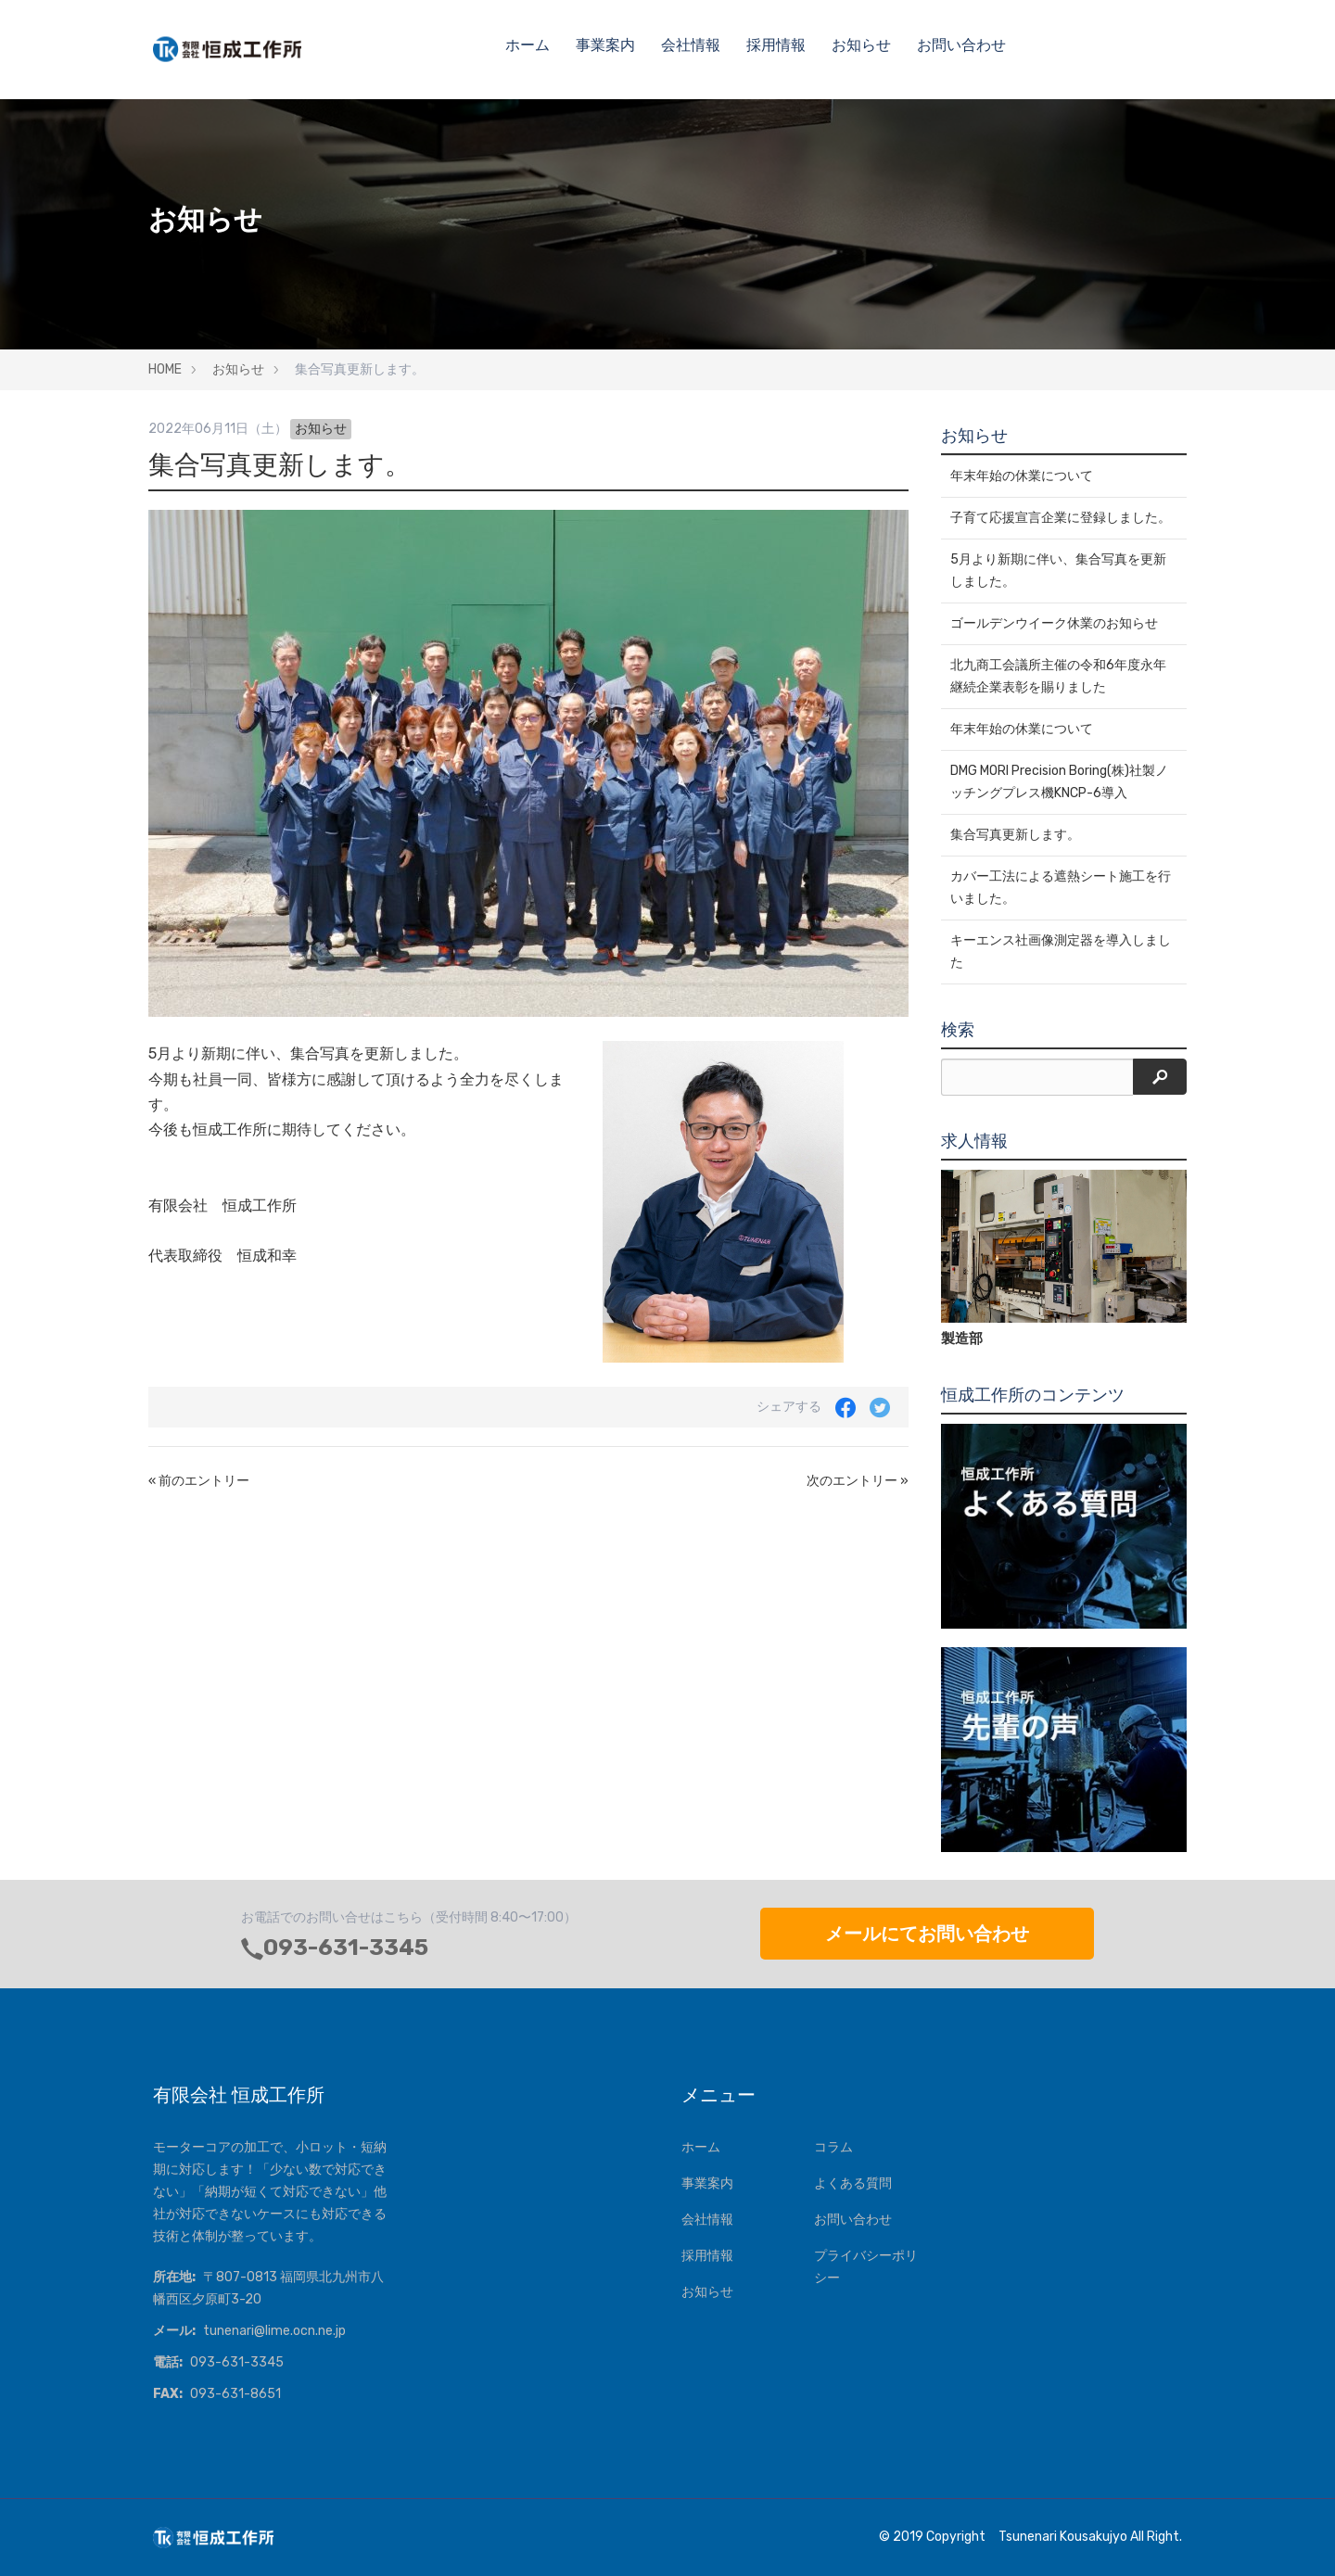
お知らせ (861, 45)
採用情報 (776, 45)
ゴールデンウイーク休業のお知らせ (1054, 623)
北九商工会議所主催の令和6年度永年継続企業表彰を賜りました (1058, 676)
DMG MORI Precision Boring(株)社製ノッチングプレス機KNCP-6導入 (1059, 782)
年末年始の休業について (1021, 476)
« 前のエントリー (198, 1481)
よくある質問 (853, 2183)
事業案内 (605, 45)
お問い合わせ (961, 45)
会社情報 (690, 45)
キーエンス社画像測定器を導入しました (1060, 952)
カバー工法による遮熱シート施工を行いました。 (1060, 888)
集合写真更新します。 (1015, 835)
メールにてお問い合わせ (927, 1933)
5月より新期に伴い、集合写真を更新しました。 (1058, 571)
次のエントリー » (858, 1481)
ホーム (527, 45)
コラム (833, 2147)
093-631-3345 (345, 1948)
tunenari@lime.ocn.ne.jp (274, 2331)
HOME (165, 369)
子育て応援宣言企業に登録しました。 (1060, 518)
